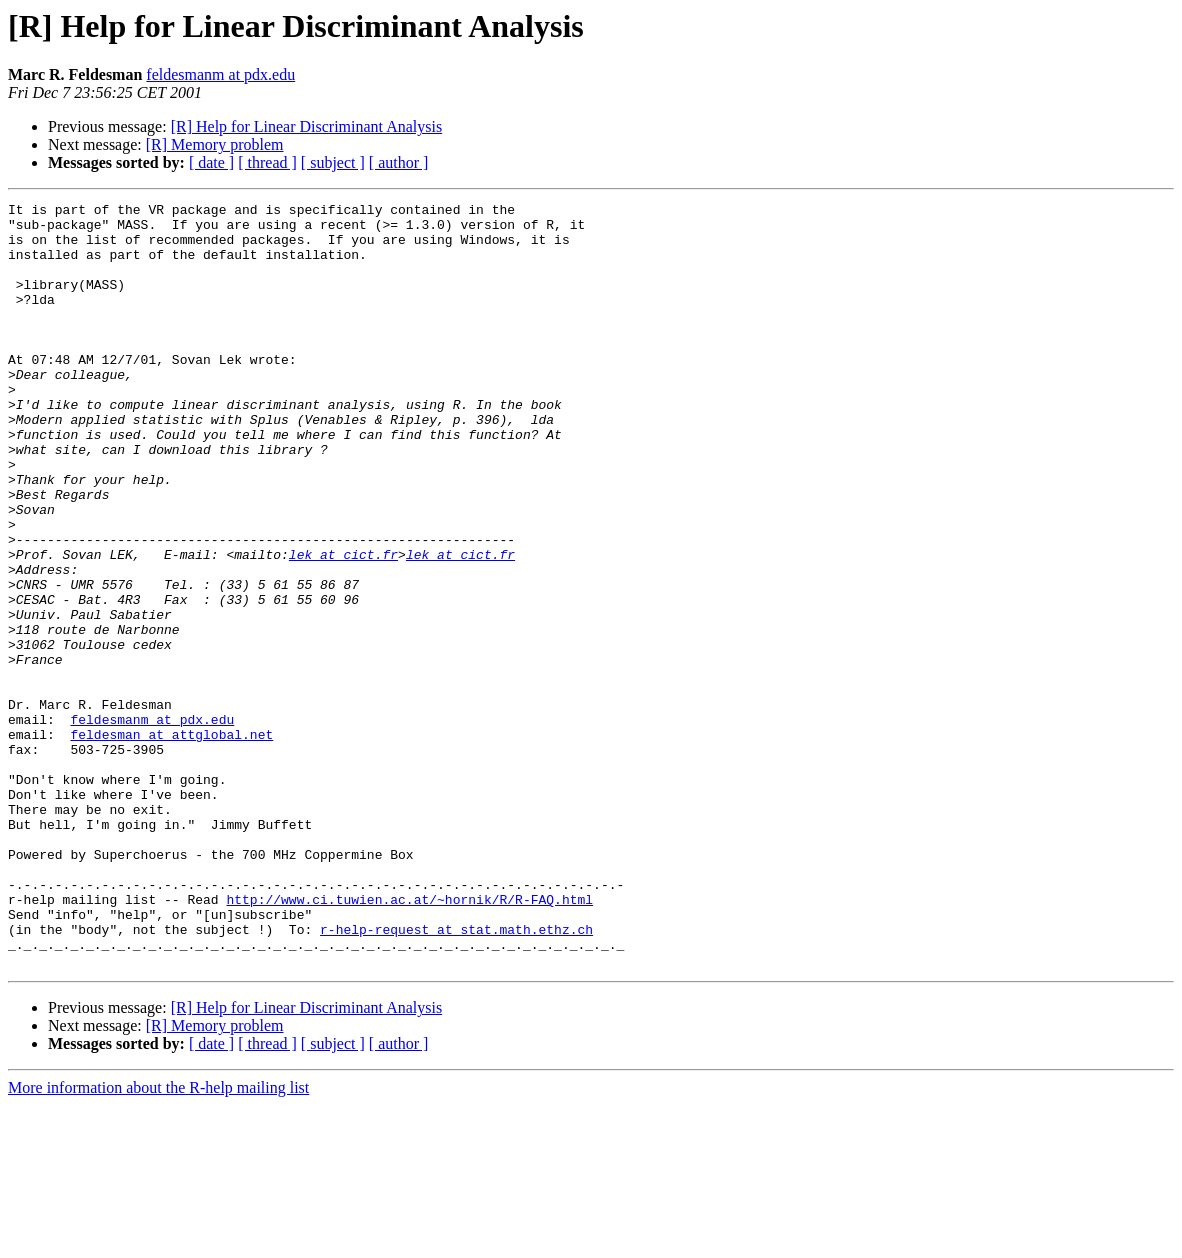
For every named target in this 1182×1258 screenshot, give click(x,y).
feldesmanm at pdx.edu (220, 74)
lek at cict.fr (343, 626)
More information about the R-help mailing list (158, 1240)
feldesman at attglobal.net (171, 842)
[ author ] (399, 162)
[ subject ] (333, 162)
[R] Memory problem (215, 144)
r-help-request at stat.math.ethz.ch (456, 1076)
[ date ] (211, 162)
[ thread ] (267, 162)
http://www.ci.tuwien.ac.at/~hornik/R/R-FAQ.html (409, 1040)
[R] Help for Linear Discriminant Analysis (307, 126)
